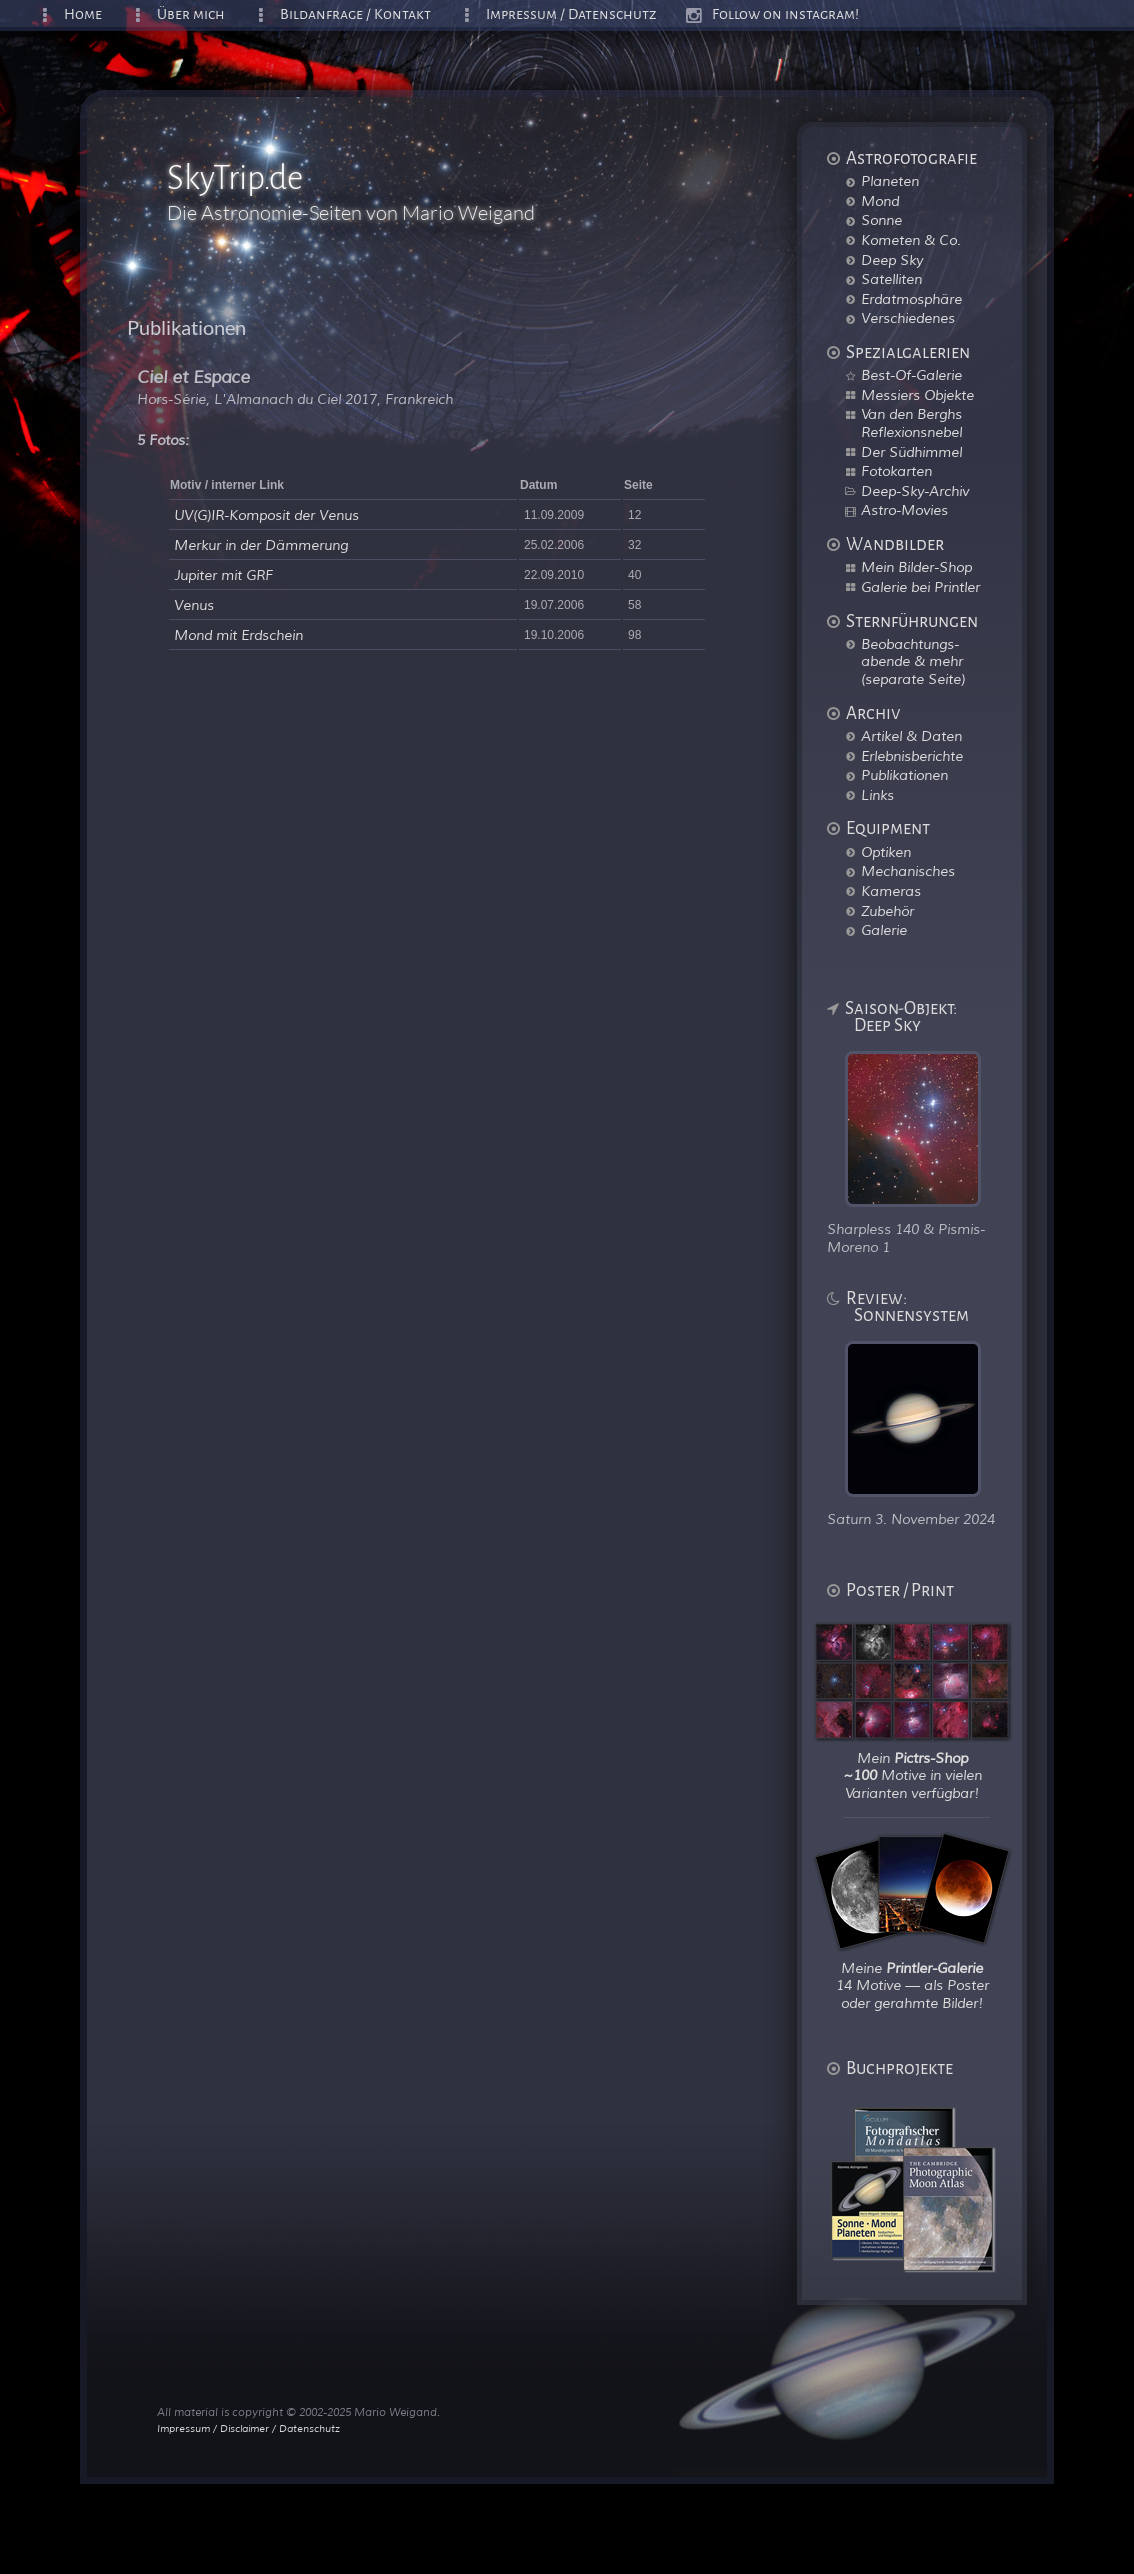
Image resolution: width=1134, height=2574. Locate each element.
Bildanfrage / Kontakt (355, 14)
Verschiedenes (908, 318)
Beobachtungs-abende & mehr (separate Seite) (913, 661)
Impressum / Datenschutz (571, 14)
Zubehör (887, 911)
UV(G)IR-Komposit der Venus (266, 515)
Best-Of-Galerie (911, 375)
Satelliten (891, 279)
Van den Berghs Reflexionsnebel (911, 423)
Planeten (890, 181)
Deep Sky (892, 260)
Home (83, 14)
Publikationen (904, 775)
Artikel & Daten (911, 736)
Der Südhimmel (911, 452)
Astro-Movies (904, 510)
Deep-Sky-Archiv (915, 491)
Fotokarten (896, 471)
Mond (880, 201)
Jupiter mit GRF (223, 575)
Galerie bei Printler (920, 587)
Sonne (881, 220)
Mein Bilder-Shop (916, 567)
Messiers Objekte (917, 395)
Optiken (886, 852)
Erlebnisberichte (912, 756)
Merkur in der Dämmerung (261, 545)
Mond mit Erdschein (238, 635)
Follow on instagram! (785, 14)
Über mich (191, 14)
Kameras (891, 891)
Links (877, 795)
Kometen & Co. (911, 240)
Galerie (884, 930)
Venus (194, 605)
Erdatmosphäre (911, 299)
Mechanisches (908, 871)
